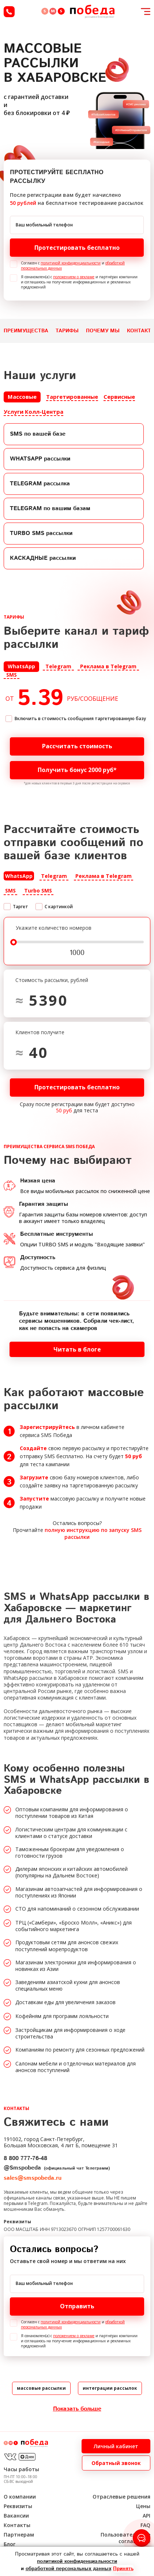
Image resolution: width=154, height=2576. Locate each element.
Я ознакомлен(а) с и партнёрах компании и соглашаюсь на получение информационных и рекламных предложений (79, 282)
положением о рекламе (73, 276)
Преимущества (26, 331)
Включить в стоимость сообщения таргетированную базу (80, 718)
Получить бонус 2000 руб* (91, 770)
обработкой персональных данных (68, 2568)
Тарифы (67, 331)
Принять (123, 2568)
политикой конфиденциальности (71, 262)
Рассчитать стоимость (93, 746)
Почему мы (103, 331)
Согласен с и (73, 265)
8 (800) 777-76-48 (9, 11)
